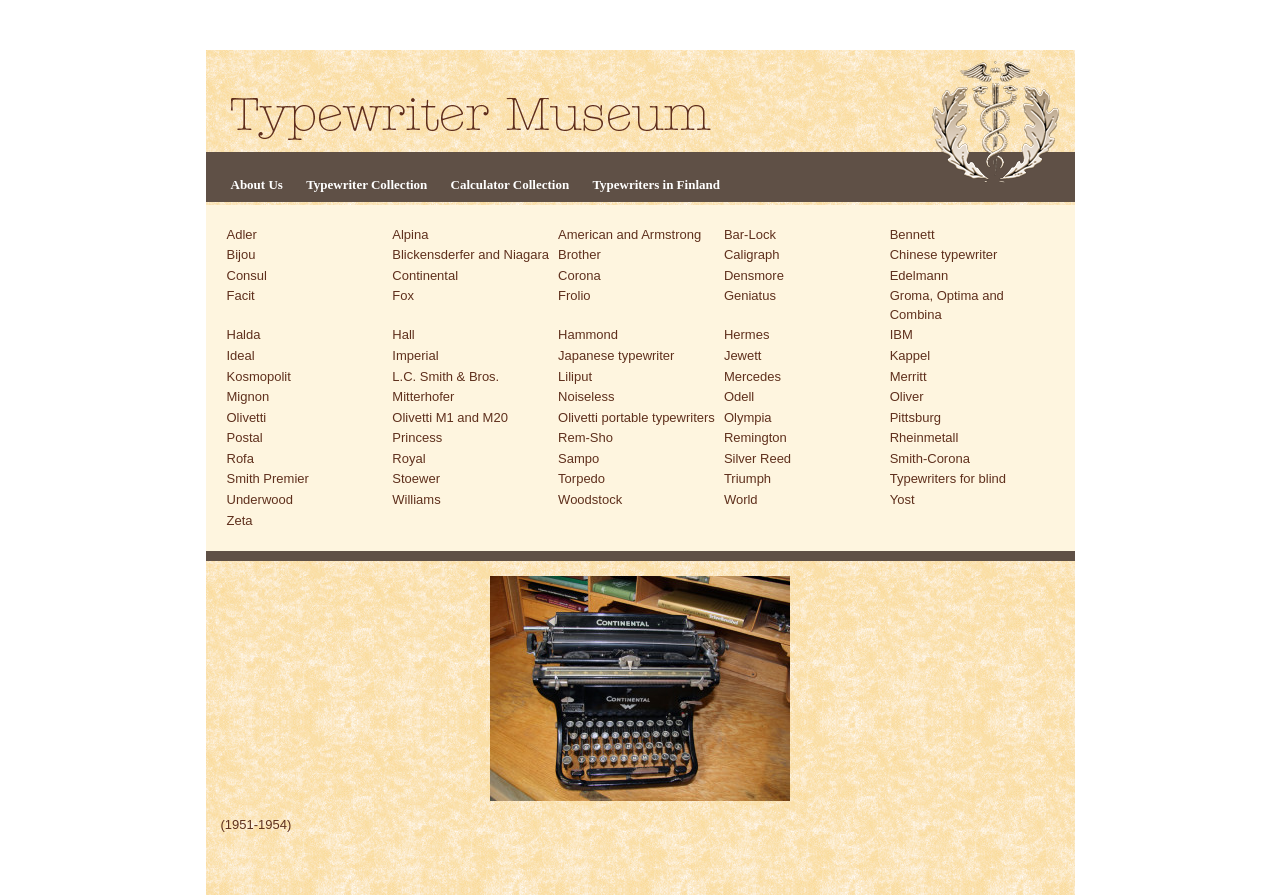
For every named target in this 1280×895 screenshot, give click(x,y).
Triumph (747, 478)
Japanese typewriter (616, 355)
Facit (241, 295)
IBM (901, 334)
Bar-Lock (750, 234)
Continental (425, 275)
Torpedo (581, 478)
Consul (247, 275)
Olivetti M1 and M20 (450, 417)
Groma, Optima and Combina (947, 305)
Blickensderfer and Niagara (470, 254)
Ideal (241, 355)
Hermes (747, 334)
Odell (739, 396)
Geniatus (750, 295)
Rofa (240, 458)
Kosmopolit (259, 376)
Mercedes (752, 376)
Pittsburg (915, 417)
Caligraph (752, 254)
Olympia (748, 417)
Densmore (754, 275)
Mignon (248, 396)
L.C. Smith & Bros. (445, 376)
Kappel (910, 355)
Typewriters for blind (948, 478)
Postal (245, 437)
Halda (244, 334)
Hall (403, 334)
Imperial (415, 355)
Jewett (743, 355)
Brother (579, 254)
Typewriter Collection (366, 184)
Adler (242, 234)
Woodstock (590, 499)
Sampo (578, 458)
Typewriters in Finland (656, 184)
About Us (257, 184)
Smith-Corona (930, 458)
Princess (417, 437)
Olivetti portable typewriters (636, 417)
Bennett (912, 234)
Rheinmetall (924, 437)
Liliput (575, 376)
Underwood (260, 499)
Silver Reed (757, 458)
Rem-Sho (585, 437)
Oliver (907, 396)
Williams (416, 499)
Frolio (574, 295)
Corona (579, 275)
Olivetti (247, 417)
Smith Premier (268, 478)
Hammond (588, 334)
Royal (408, 458)
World (741, 499)
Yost (902, 499)
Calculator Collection (510, 184)
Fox (403, 295)
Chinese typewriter (944, 254)
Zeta (240, 520)
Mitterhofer (423, 396)
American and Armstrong (629, 234)
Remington (755, 437)
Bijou (241, 254)
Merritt (908, 376)
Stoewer (416, 478)
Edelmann (919, 275)
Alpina (410, 234)
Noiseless (586, 396)
